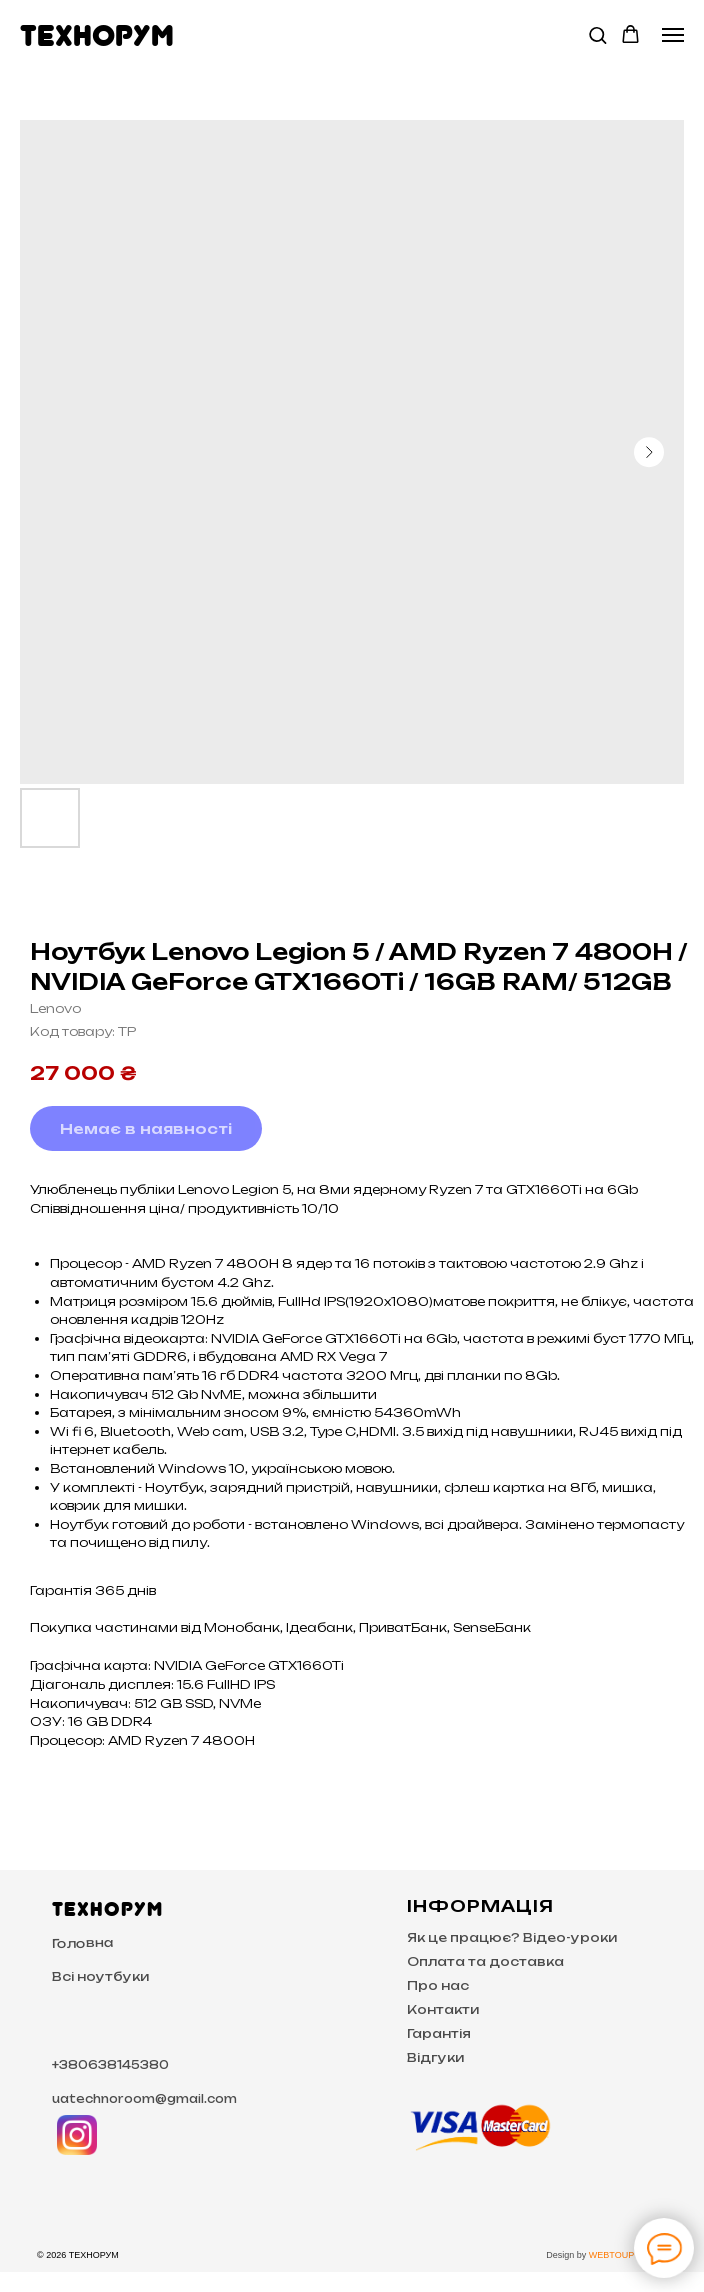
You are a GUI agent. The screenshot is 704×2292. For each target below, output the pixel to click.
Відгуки (435, 2057)
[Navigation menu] (673, 35)
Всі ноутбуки (100, 1976)
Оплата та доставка (485, 1961)
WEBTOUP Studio (625, 2255)
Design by (567, 2255)
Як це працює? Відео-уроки (512, 1937)
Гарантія (439, 2033)
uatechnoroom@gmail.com (144, 2099)
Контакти (443, 2009)
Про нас (438, 1985)
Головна (83, 1943)
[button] (597, 34)
